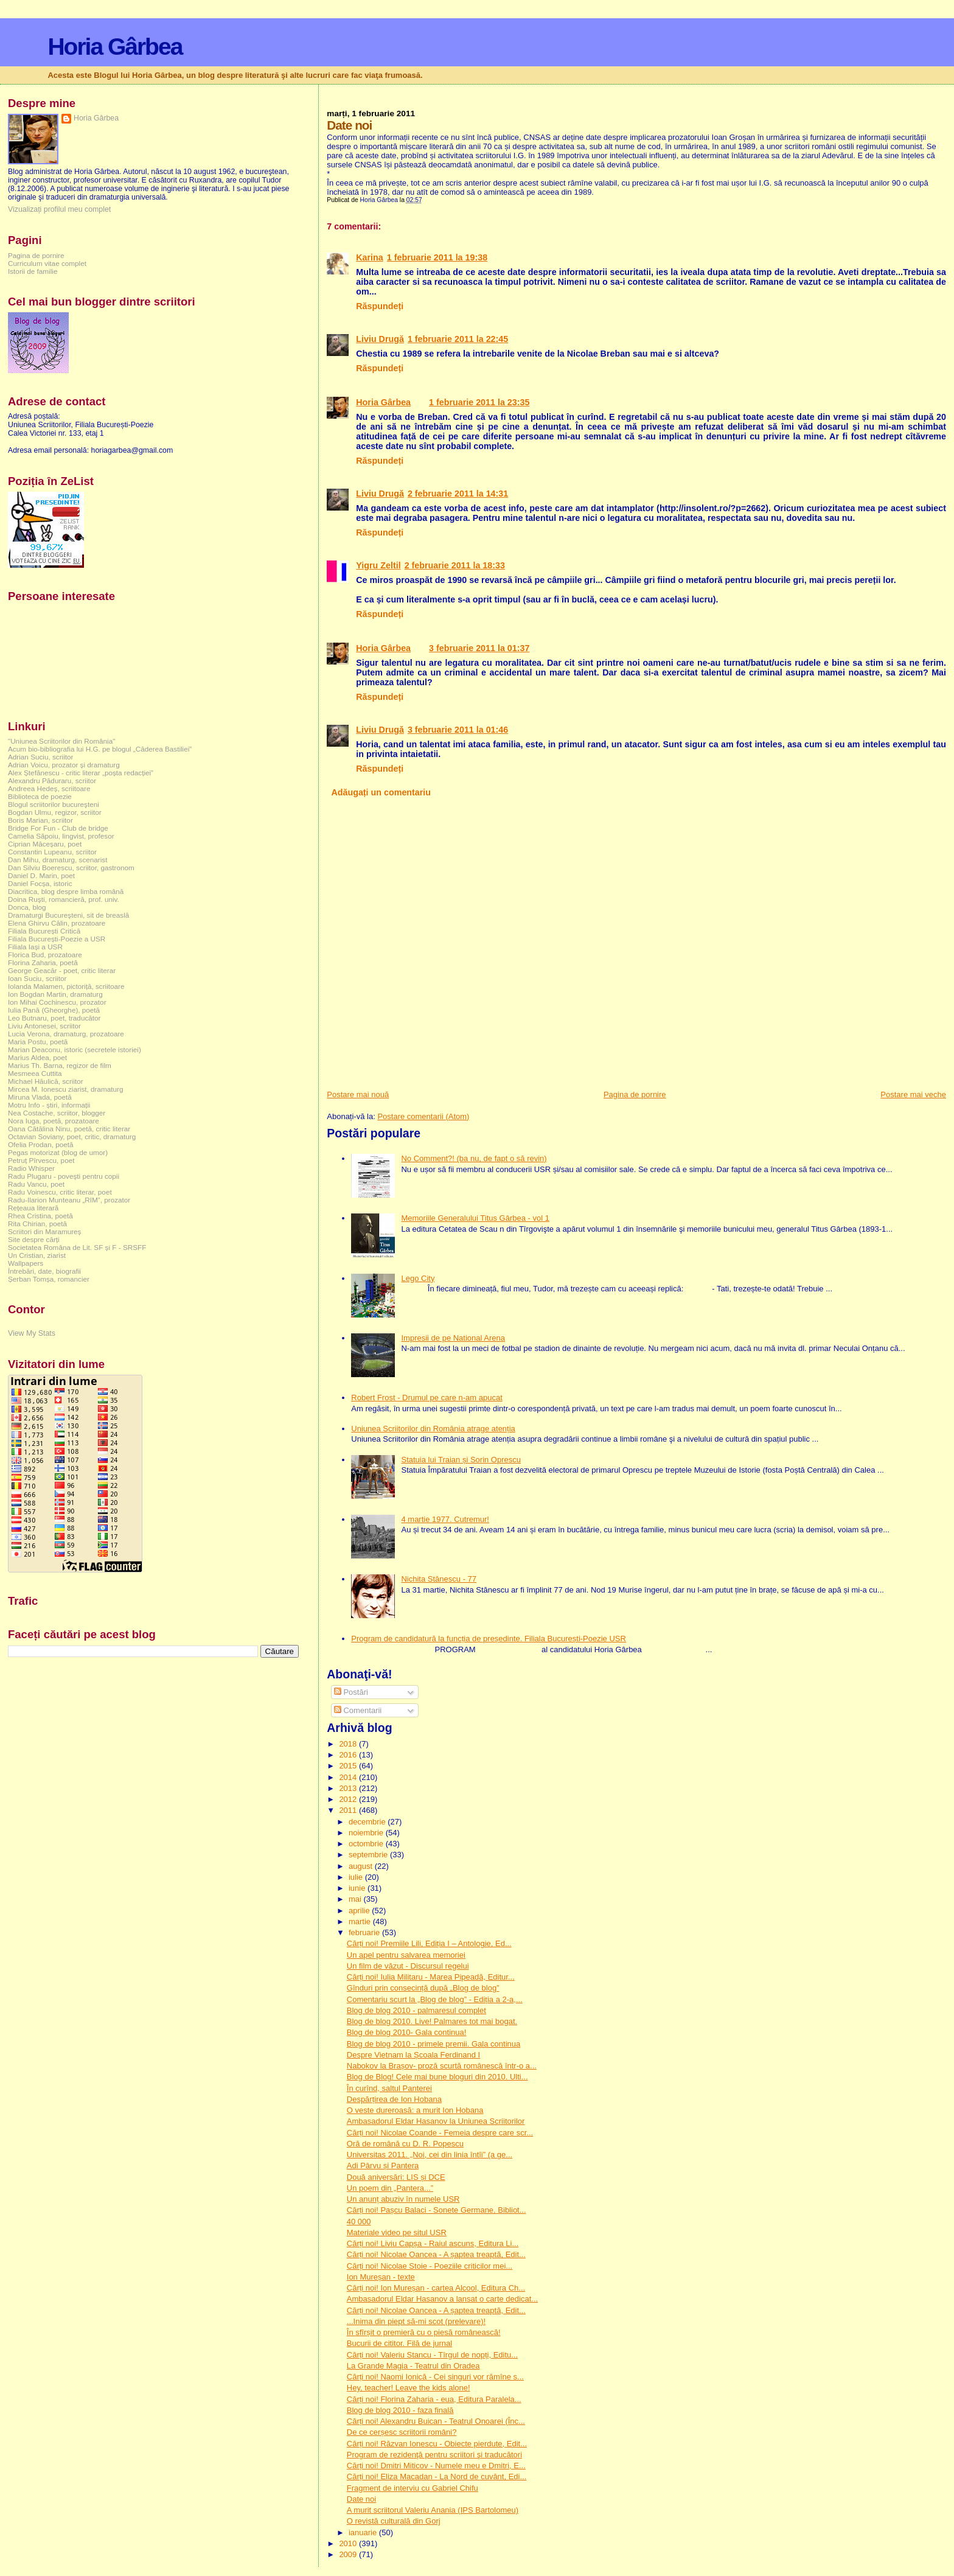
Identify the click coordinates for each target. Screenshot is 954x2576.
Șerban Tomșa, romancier (48, 1279)
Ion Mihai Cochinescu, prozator (57, 1002)
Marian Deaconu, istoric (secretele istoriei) (74, 1049)
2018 (349, 1743)
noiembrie (367, 1832)
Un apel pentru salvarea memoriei (406, 1955)
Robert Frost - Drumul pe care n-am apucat (427, 1397)
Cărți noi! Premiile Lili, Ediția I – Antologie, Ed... (429, 1943)
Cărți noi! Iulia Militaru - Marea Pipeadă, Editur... (431, 1976)
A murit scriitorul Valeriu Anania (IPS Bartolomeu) (432, 2510)
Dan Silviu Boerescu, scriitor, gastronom (71, 867)
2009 (349, 2554)
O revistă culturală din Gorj (393, 2520)
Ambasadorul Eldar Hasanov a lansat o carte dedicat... (442, 2298)
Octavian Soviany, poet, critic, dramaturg (72, 1136)
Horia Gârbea (114, 46)
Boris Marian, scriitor (40, 820)
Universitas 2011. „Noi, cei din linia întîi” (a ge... (429, 2154)
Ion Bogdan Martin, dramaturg (55, 994)
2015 (349, 1765)
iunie (358, 1888)
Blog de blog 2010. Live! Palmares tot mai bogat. (432, 2021)
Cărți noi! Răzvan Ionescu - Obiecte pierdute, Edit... (437, 2443)
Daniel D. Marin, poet (41, 875)
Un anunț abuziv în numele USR (403, 2199)
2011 (349, 1810)
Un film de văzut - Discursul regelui (408, 1965)
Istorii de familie (32, 271)
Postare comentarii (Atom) (423, 1116)
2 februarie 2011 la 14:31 (458, 493)
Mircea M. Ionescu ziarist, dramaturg (66, 1089)
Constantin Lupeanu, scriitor (52, 852)
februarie (365, 1932)
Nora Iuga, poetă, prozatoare (53, 1121)
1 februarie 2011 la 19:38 (437, 257)
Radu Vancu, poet (36, 1184)
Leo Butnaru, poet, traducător (54, 1018)
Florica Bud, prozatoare (45, 954)
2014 (349, 1777)
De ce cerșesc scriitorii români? (402, 2432)
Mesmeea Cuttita (35, 1073)
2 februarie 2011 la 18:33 (455, 565)
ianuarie (364, 2532)
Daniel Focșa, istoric (40, 883)
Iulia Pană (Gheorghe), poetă (54, 1010)
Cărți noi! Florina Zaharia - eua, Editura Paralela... (434, 2399)
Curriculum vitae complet (47, 263)
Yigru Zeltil (378, 565)
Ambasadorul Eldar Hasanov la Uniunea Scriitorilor (436, 2121)
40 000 (359, 2221)
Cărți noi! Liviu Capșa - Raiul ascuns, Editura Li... (433, 2243)
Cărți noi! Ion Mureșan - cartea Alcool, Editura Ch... (436, 2287)
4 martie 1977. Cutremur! (445, 1519)
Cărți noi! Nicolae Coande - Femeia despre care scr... (440, 2132)
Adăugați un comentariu (381, 792)
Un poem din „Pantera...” (390, 2188)
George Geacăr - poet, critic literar (62, 970)
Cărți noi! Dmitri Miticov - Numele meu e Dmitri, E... (436, 2465)
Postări (351, 1692)
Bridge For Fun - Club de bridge (58, 828)
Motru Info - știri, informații (49, 1105)
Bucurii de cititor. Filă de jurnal (399, 2343)
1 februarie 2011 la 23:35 (479, 402)
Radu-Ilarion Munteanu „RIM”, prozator (69, 1200)
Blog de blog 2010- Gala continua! (407, 2032)
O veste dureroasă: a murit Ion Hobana (415, 2110)
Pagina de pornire (635, 1094)
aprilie (360, 1910)
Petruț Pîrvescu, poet (41, 1160)
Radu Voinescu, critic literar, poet (60, 1192)
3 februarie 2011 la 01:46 (458, 730)
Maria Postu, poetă (38, 1041)
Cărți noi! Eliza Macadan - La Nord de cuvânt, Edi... (437, 2476)
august (362, 1866)
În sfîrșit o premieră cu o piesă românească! (424, 2332)
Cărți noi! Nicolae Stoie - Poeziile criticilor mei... (429, 2266)
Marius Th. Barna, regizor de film (59, 1065)
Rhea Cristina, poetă (40, 1216)
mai (356, 1899)
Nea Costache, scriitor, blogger (56, 1113)
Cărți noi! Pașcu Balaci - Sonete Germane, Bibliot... (436, 2210)
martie (361, 1921)
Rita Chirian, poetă (37, 1223)
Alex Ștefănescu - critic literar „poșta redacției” (80, 773)
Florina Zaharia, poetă (43, 962)
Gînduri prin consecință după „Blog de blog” (423, 1987)
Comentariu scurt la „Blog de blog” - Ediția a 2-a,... (435, 1999)
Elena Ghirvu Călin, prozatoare (56, 923)
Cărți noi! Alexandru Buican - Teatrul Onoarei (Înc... (436, 2421)
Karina (369, 257)
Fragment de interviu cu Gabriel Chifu (412, 2488)
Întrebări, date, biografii (44, 1271)
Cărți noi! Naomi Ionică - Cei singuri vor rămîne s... (435, 2376)
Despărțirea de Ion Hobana (394, 2099)
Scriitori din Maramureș (44, 1231)
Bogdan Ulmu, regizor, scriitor (55, 812)
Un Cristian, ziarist (37, 1255)
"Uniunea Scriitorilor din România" (61, 741)
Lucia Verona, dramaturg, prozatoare (66, 1034)
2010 (349, 2543)
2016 (349, 1754)
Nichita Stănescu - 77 (438, 1578)
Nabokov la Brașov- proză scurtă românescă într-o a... (442, 2065)
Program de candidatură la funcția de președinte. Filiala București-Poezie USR (488, 1638)
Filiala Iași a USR (35, 947)
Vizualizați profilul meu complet (59, 209)
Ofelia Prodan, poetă (41, 1144)
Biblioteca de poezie (40, 796)
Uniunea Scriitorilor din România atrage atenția (433, 1428)
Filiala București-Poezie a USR (56, 939)
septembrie (369, 1854)
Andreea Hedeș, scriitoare (49, 788)
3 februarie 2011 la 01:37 (479, 648)
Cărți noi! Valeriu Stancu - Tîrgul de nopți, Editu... (432, 2354)
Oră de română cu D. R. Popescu (405, 2143)
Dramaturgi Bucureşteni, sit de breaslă (68, 915)
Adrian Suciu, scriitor (40, 757)
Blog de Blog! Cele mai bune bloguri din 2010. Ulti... (437, 2076)
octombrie (367, 1843)
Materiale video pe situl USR (397, 2232)
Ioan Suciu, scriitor (37, 978)
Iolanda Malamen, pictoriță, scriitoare (66, 986)
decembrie (368, 1821)
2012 (349, 1799)
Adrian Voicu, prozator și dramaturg (64, 765)
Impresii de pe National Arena (453, 1337)
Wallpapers (25, 1263)
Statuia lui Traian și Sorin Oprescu (461, 1459)
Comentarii (357, 1710)
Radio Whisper (31, 1168)
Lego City (417, 1278)
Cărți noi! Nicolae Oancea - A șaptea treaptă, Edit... (436, 2254)
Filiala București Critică (44, 931)
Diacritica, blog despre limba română (66, 891)
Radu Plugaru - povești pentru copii (63, 1176)
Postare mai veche (913, 1094)
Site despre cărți (34, 1239)
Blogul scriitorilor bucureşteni (53, 804)
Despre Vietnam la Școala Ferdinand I (413, 2054)
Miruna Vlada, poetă (40, 1097)
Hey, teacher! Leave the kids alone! (408, 2387)
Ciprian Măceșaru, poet (45, 844)
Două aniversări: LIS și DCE (396, 2177)
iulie (357, 1877)
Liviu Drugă (380, 339)
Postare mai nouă (358, 1094)
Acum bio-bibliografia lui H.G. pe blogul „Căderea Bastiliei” (100, 749)
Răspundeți (379, 306)
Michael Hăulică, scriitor (45, 1081)
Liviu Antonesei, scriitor (44, 1026)
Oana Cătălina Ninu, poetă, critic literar (69, 1129)
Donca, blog (27, 907)
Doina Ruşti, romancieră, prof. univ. (63, 899)
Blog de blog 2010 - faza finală (400, 2410)
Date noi (361, 2499)
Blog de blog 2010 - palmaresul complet (416, 2010)
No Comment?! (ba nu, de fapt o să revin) (473, 1158)
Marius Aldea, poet (37, 1057)
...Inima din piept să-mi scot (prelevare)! (416, 2321)
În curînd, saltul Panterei (389, 2088)
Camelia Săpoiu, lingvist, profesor (61, 836)
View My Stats (31, 1333)
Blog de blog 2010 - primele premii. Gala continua (433, 2043)
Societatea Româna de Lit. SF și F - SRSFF (77, 1247)
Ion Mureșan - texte (381, 2276)
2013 (349, 1788)
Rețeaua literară (33, 1208)
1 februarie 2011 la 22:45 (458, 339)
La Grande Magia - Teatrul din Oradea (413, 2365)
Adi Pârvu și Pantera (383, 2165)
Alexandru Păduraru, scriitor (52, 780)
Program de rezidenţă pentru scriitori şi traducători (434, 2454)
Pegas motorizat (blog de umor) (58, 1152)
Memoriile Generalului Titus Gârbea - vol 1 (475, 1218)
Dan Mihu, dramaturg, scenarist (57, 860)
